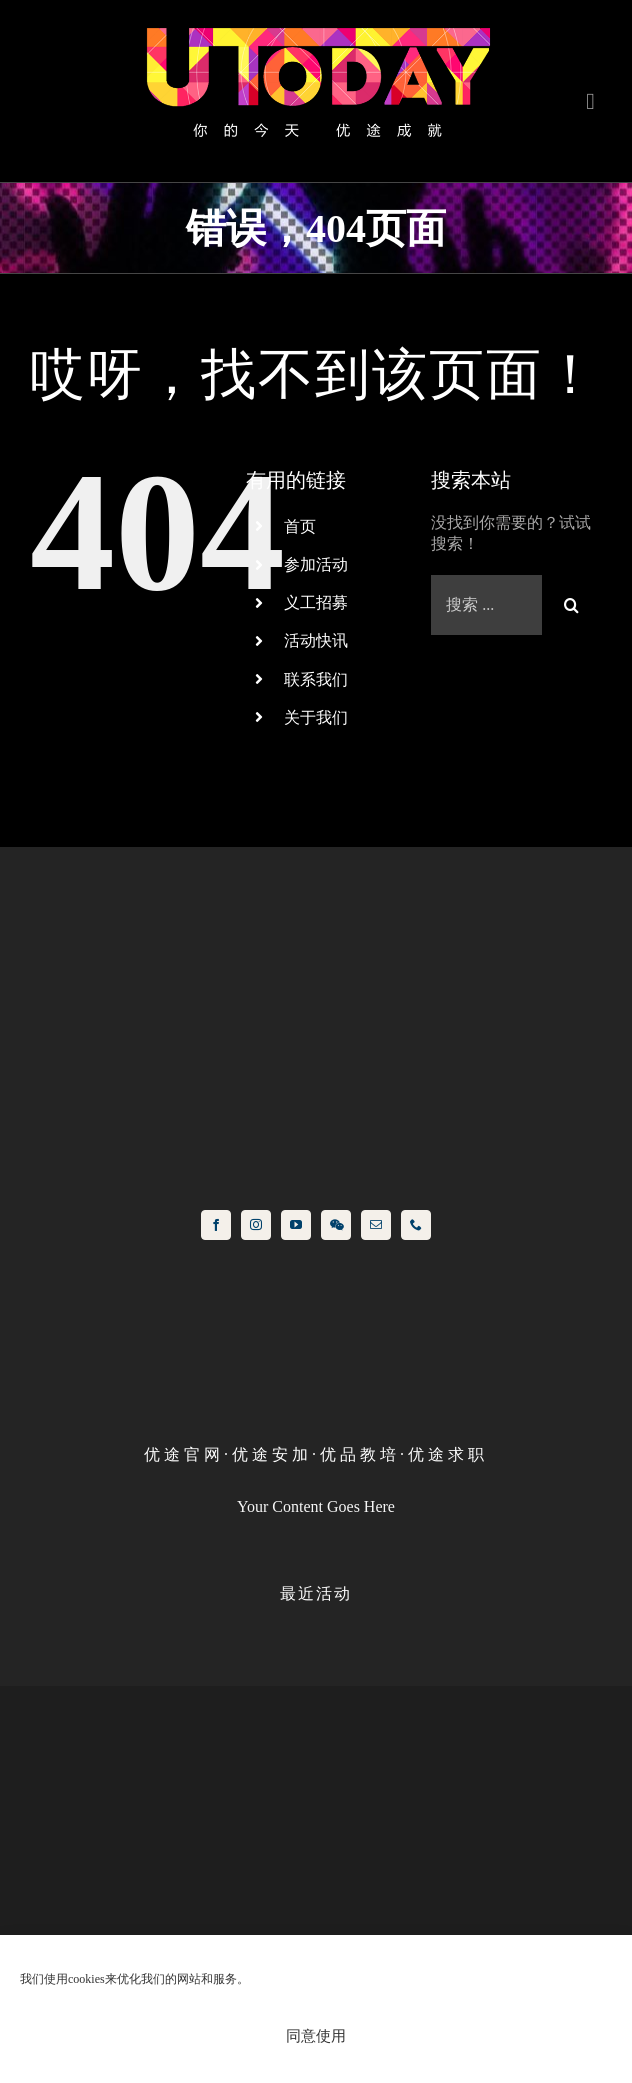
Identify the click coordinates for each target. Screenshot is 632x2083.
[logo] (316, 27)
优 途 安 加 (270, 1454)
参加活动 (316, 564)
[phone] (416, 1225)
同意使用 (316, 2035)
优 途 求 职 (446, 1454)
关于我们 (316, 717)
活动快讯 (316, 640)
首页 (300, 526)
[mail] (376, 1225)
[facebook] (216, 1225)
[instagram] (256, 1225)
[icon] (316, 884)
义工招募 (316, 602)
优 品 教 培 (358, 1454)
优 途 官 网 (182, 1454)
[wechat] (336, 1225)
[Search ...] (486, 605)
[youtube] (296, 1225)
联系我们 (316, 679)
